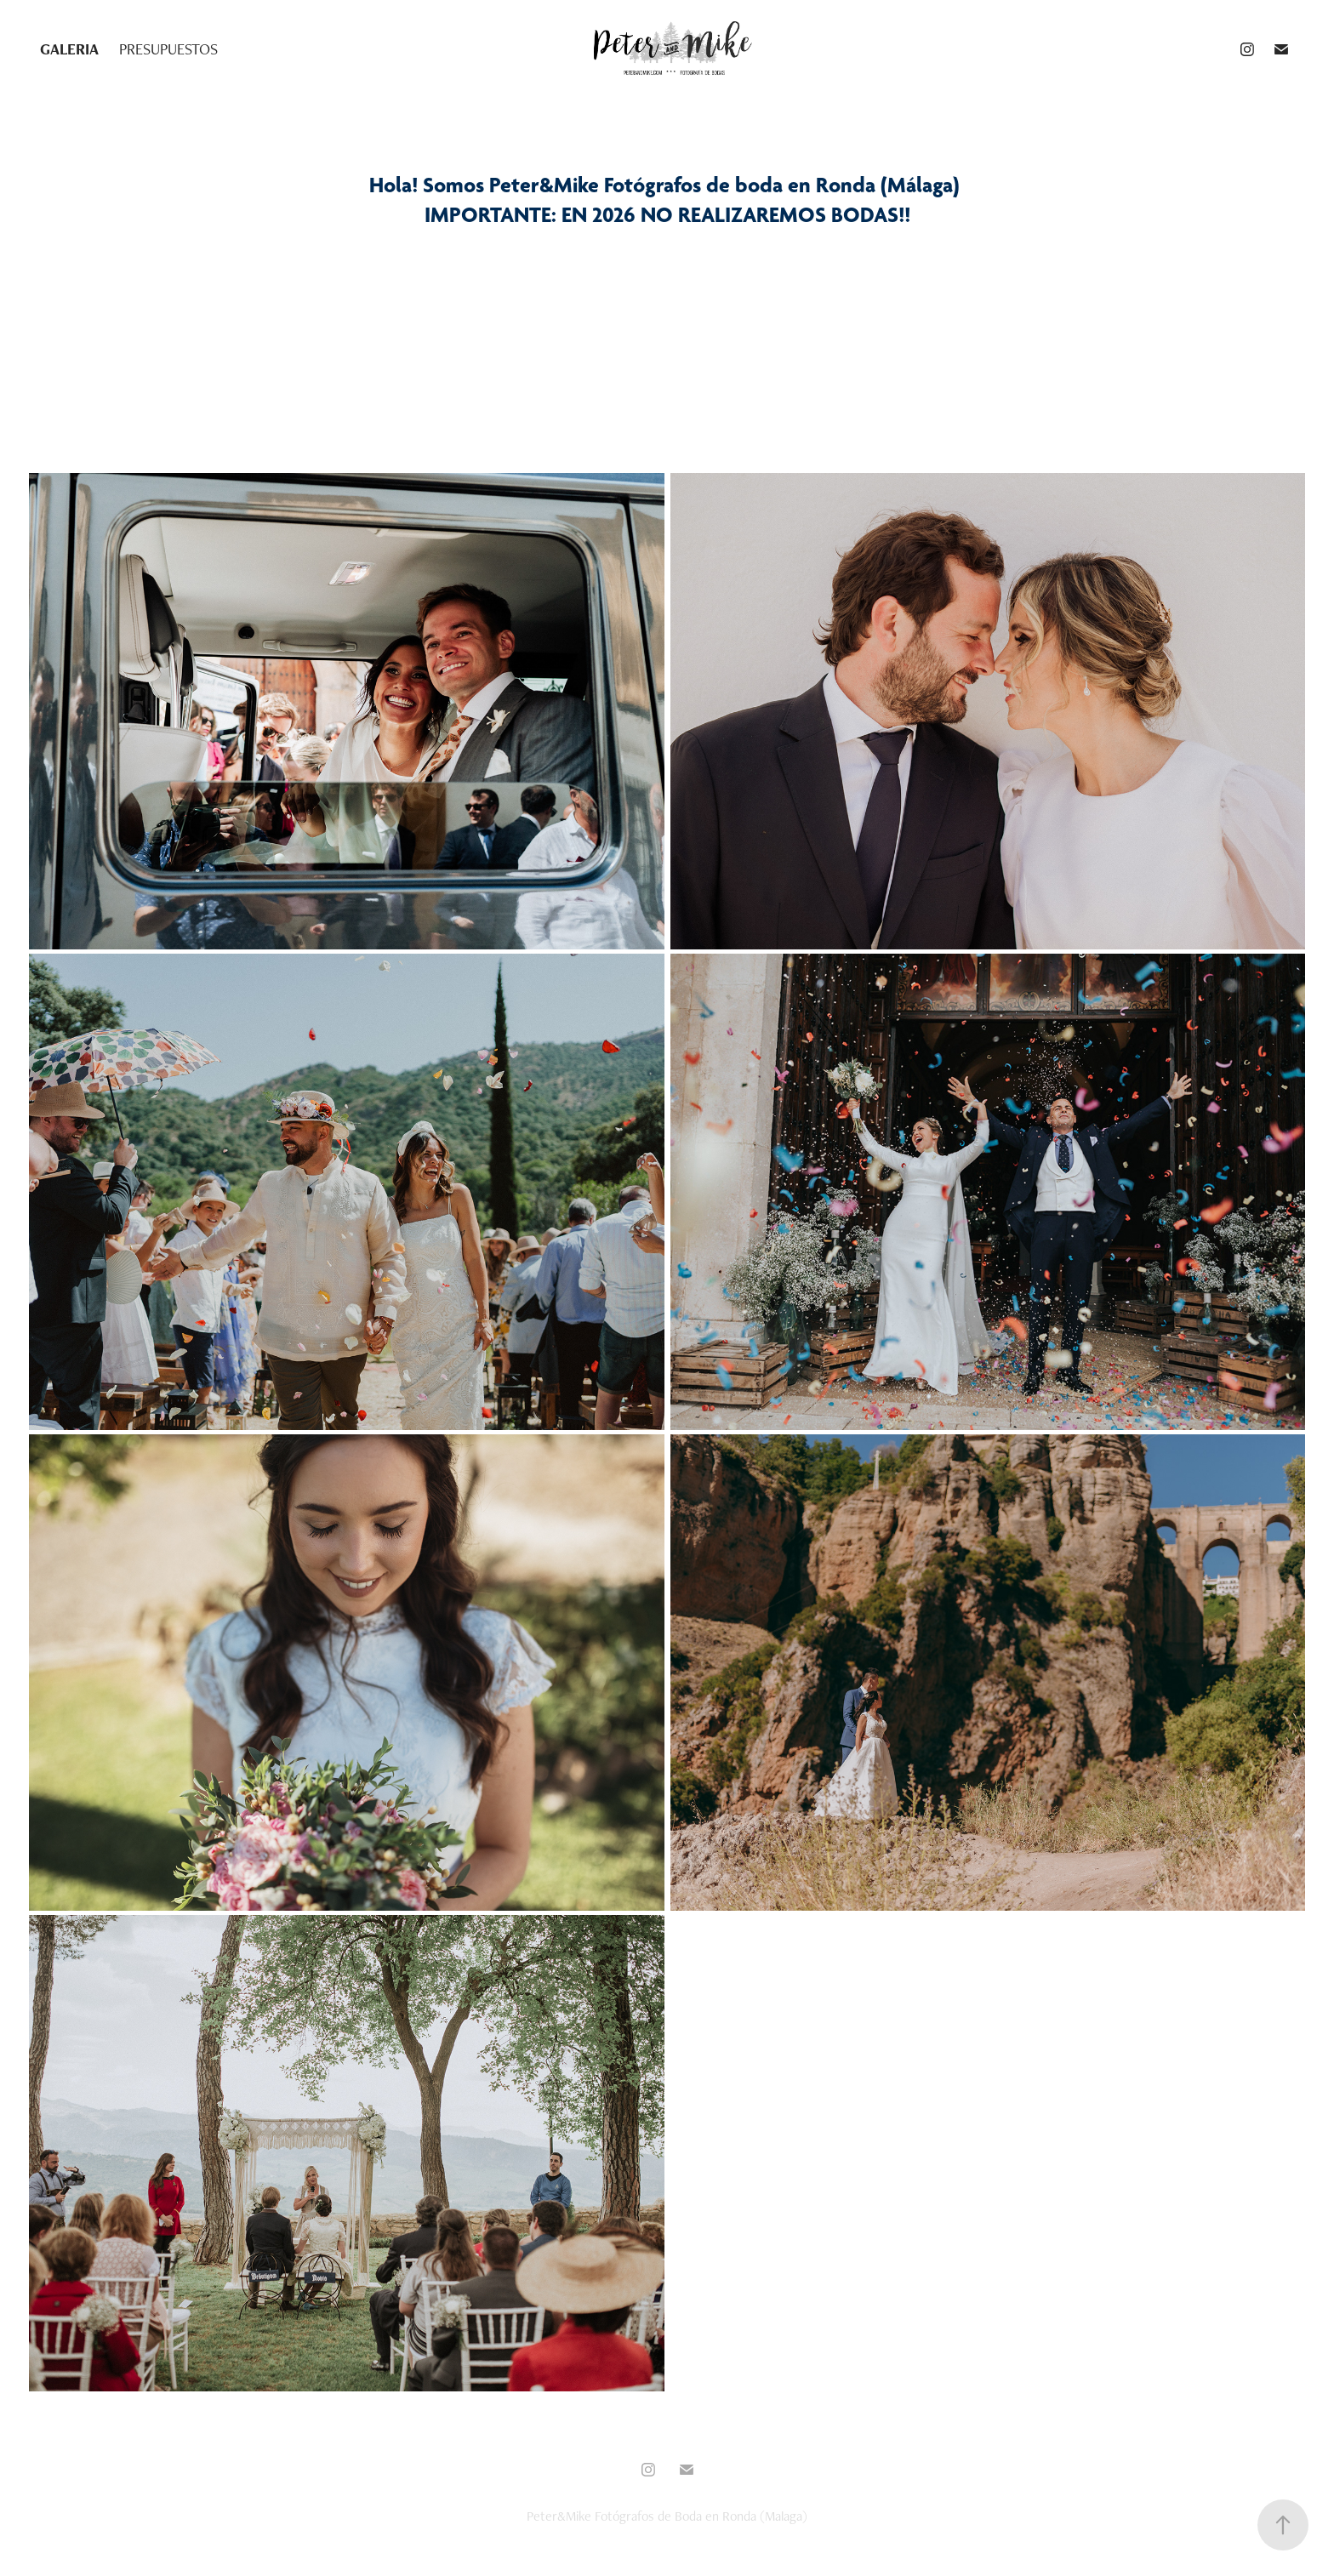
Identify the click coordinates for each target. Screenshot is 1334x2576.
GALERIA (69, 49)
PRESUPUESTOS (168, 49)
